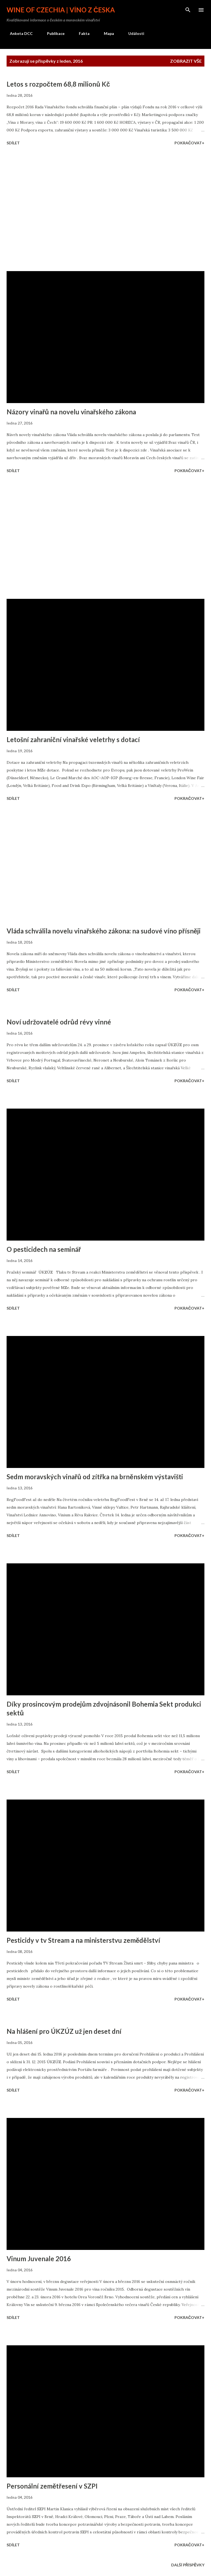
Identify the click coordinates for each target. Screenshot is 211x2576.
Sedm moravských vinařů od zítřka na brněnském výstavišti (95, 1477)
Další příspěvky (187, 2565)
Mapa (106, 33)
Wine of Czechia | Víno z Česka (61, 10)
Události (133, 33)
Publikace (52, 33)
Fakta (81, 33)
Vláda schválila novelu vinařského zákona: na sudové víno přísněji (104, 931)
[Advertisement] (105, 209)
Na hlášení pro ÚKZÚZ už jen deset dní (64, 2031)
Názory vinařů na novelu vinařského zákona (71, 412)
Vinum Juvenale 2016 (39, 2259)
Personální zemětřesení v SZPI (52, 2486)
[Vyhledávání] (188, 10)
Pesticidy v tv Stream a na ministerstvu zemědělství (83, 1940)
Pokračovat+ (189, 142)
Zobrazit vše (186, 61)
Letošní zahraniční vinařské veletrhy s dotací (73, 739)
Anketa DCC (18, 33)
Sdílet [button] (13, 142)
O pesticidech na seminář (44, 1249)
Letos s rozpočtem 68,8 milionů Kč (58, 84)
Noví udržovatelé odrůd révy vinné (59, 1022)
